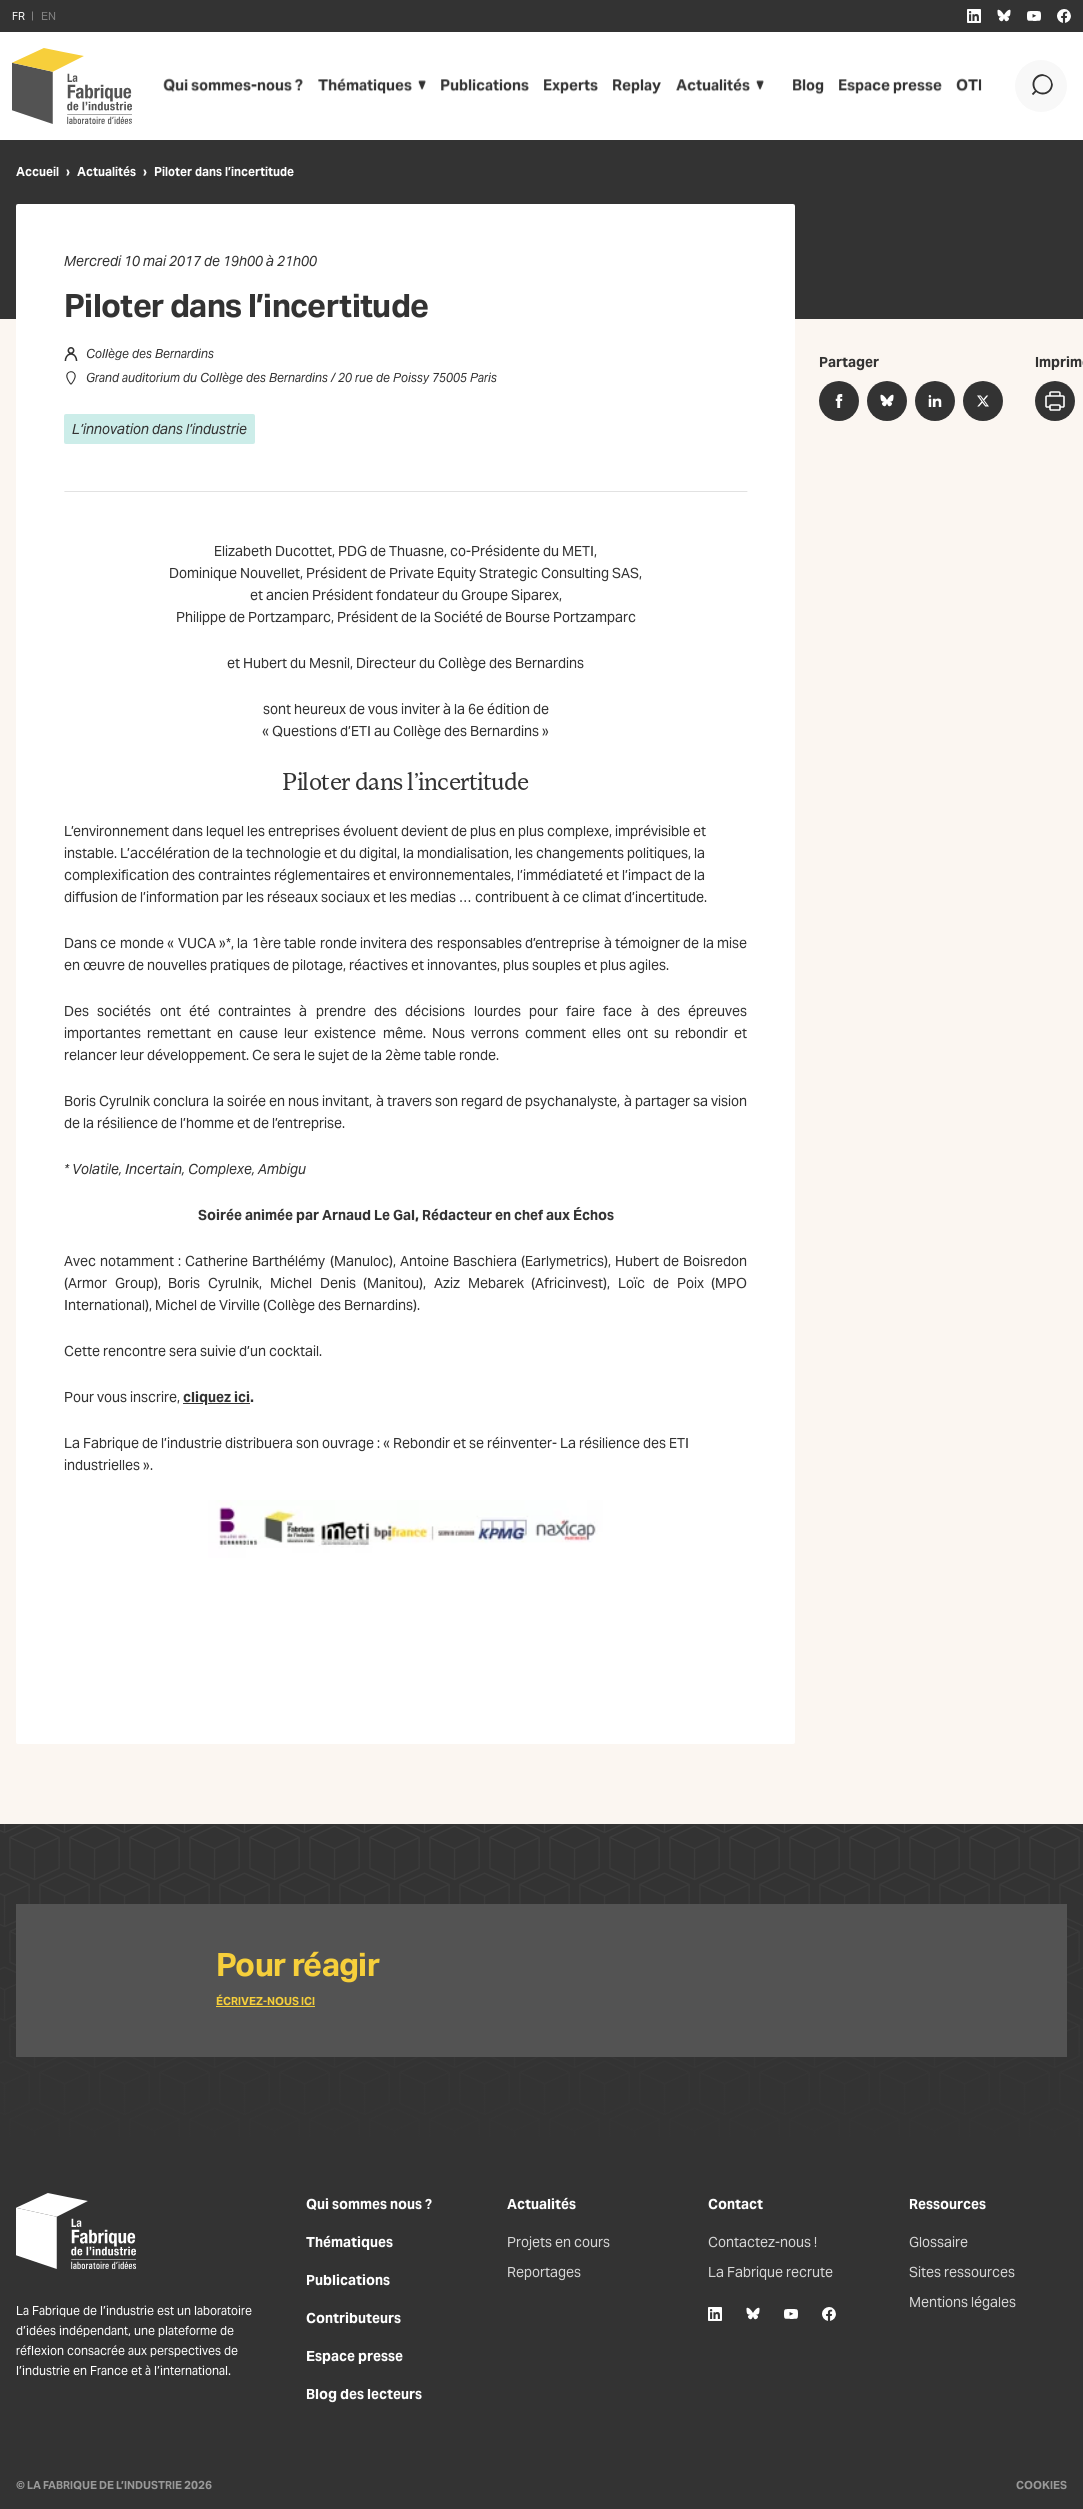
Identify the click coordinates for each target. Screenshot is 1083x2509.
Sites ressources (962, 2272)
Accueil (37, 171)
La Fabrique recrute (770, 2272)
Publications (468, 86)
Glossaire (938, 2242)
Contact (735, 2204)
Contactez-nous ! (762, 2242)
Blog (787, 86)
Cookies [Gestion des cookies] (1041, 2485)
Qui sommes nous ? (369, 2204)
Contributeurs (353, 2318)
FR (18, 16)
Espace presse (867, 86)
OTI (944, 86)
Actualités (691, 86)
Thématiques (352, 86)
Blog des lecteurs (364, 2394)
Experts (552, 86)
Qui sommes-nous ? (228, 86)
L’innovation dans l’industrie (159, 429)
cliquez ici (216, 1397)
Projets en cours (558, 2242)
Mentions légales (962, 2302)
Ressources (947, 2204)
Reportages (544, 2272)
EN (48, 16)
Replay (618, 86)
